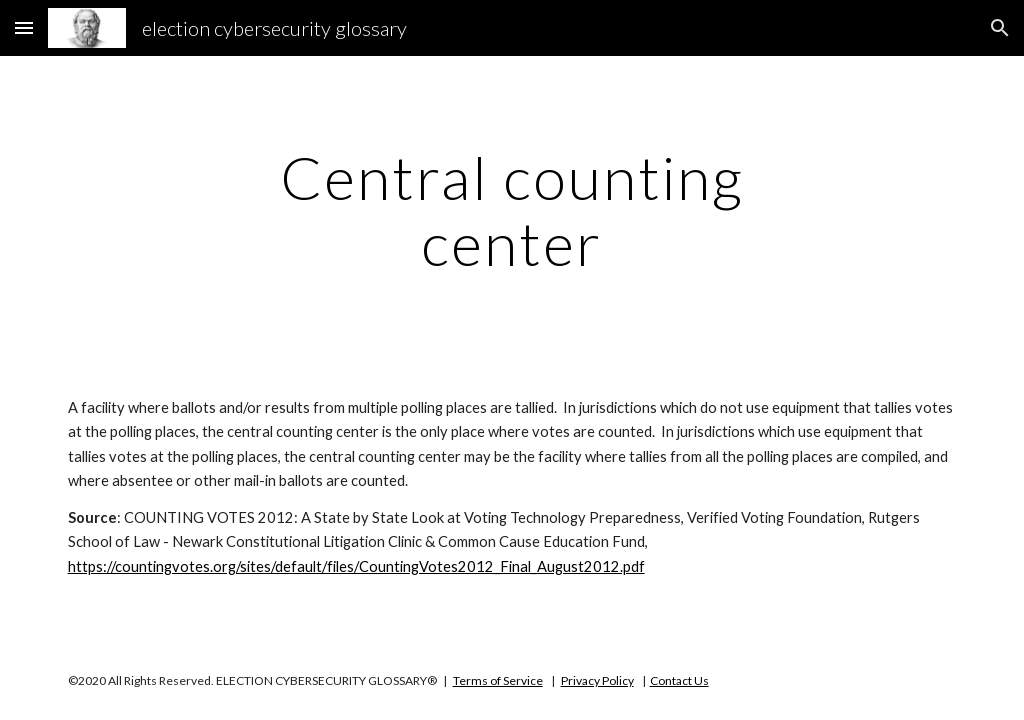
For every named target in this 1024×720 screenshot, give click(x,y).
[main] (511, 210)
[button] (24, 27)
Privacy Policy (597, 680)
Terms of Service (498, 680)
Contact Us (679, 680)
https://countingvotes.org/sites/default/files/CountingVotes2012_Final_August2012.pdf (356, 566)
